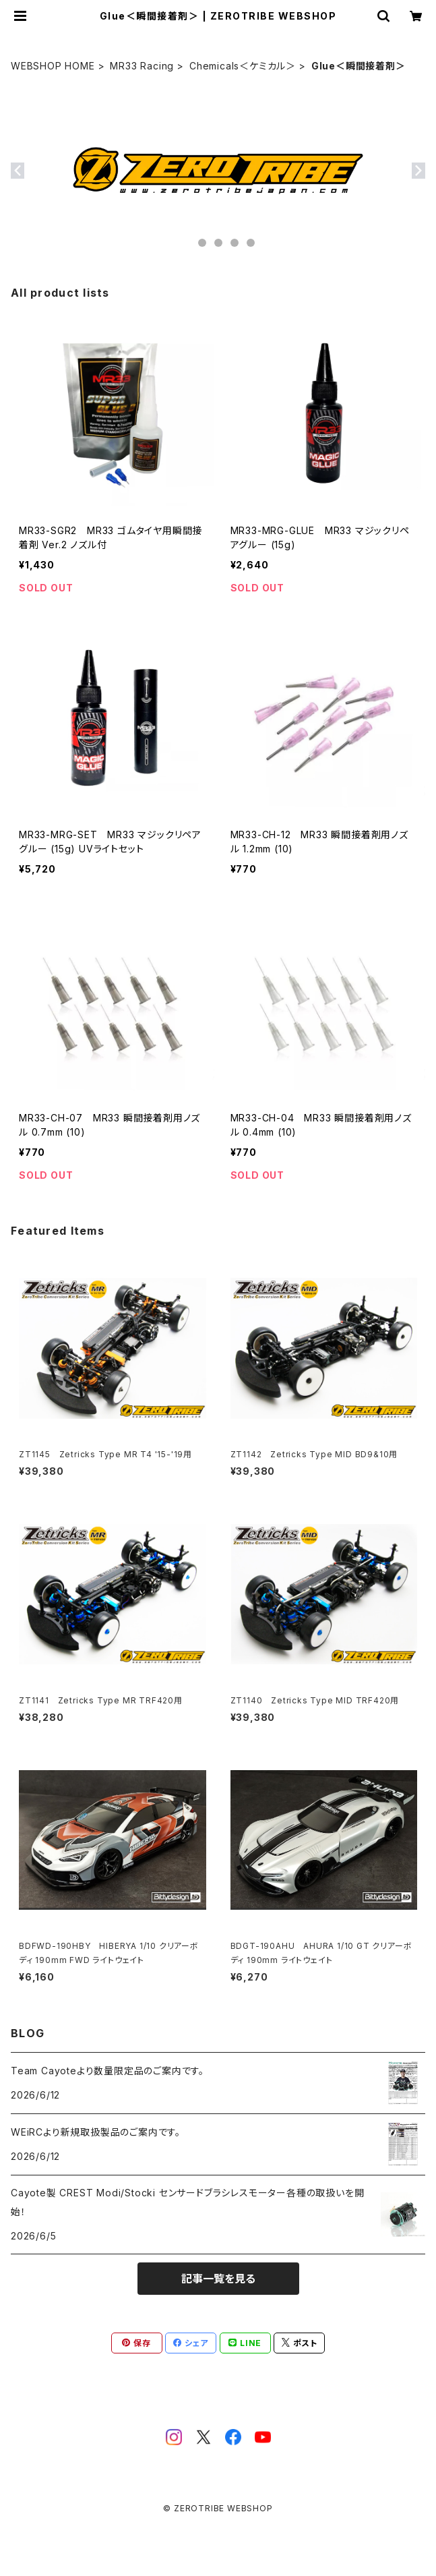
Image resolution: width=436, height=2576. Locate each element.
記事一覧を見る (218, 2278)
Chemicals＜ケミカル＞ (242, 65)
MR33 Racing (142, 65)
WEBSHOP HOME (53, 65)
